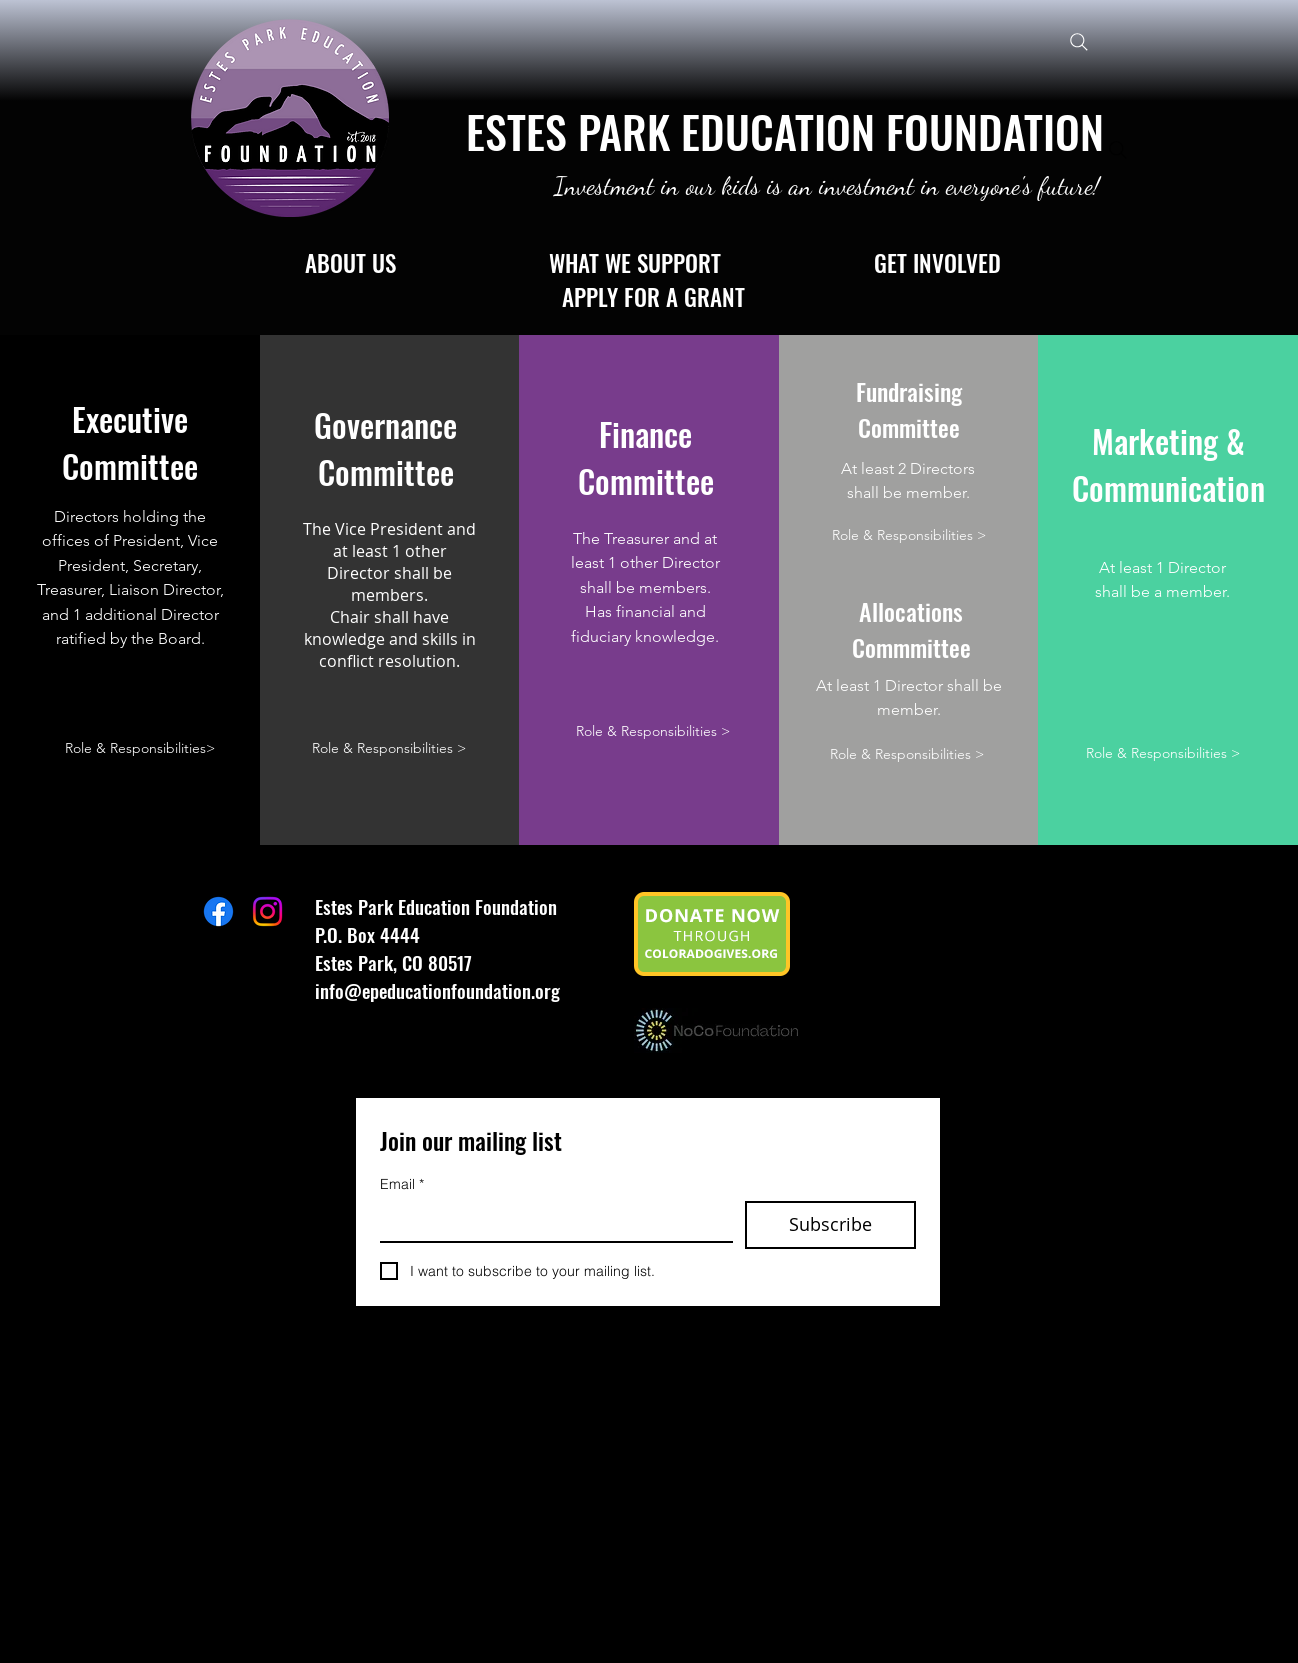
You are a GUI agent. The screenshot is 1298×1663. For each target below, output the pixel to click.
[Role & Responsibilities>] (140, 748)
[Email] (550, 1221)
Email (402, 1184)
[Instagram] (267, 911)
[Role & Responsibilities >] (389, 748)
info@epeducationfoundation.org (437, 990)
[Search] (1078, 41)
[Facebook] (218, 911)
